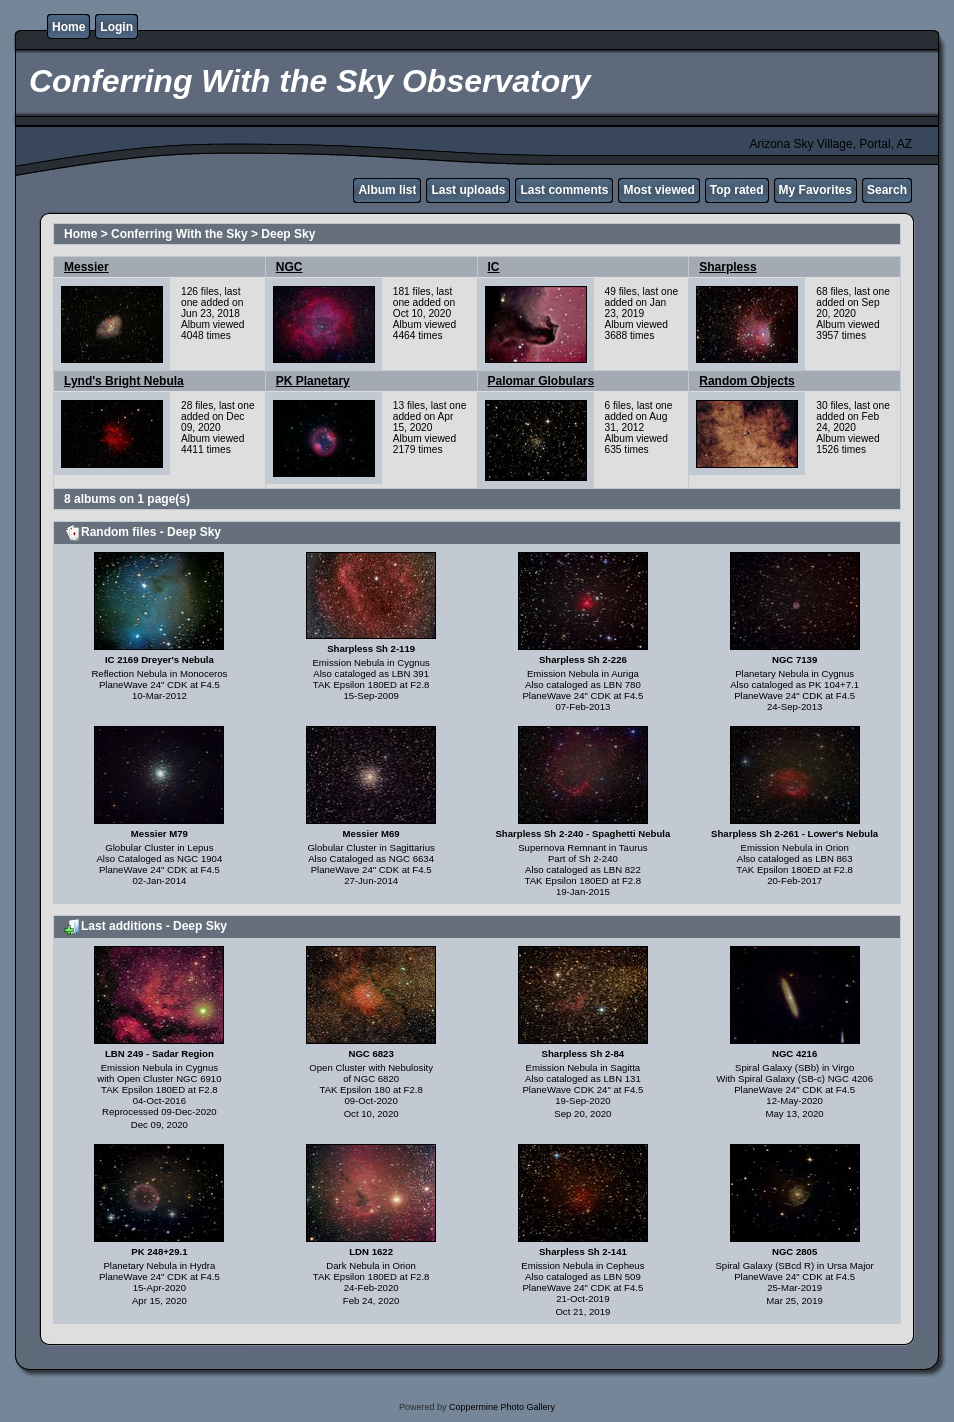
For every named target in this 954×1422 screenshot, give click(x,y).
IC (494, 267)
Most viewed (658, 190)
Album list (387, 190)
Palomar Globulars (541, 381)
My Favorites (815, 190)
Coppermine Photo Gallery (502, 1407)
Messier (86, 267)
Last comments (564, 190)
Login (116, 27)
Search (887, 190)
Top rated (737, 190)
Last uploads (468, 190)
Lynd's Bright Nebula (124, 381)
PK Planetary (313, 381)
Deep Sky (288, 234)
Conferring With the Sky (179, 234)
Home (68, 27)
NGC (289, 267)
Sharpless (727, 267)
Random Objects (746, 381)
